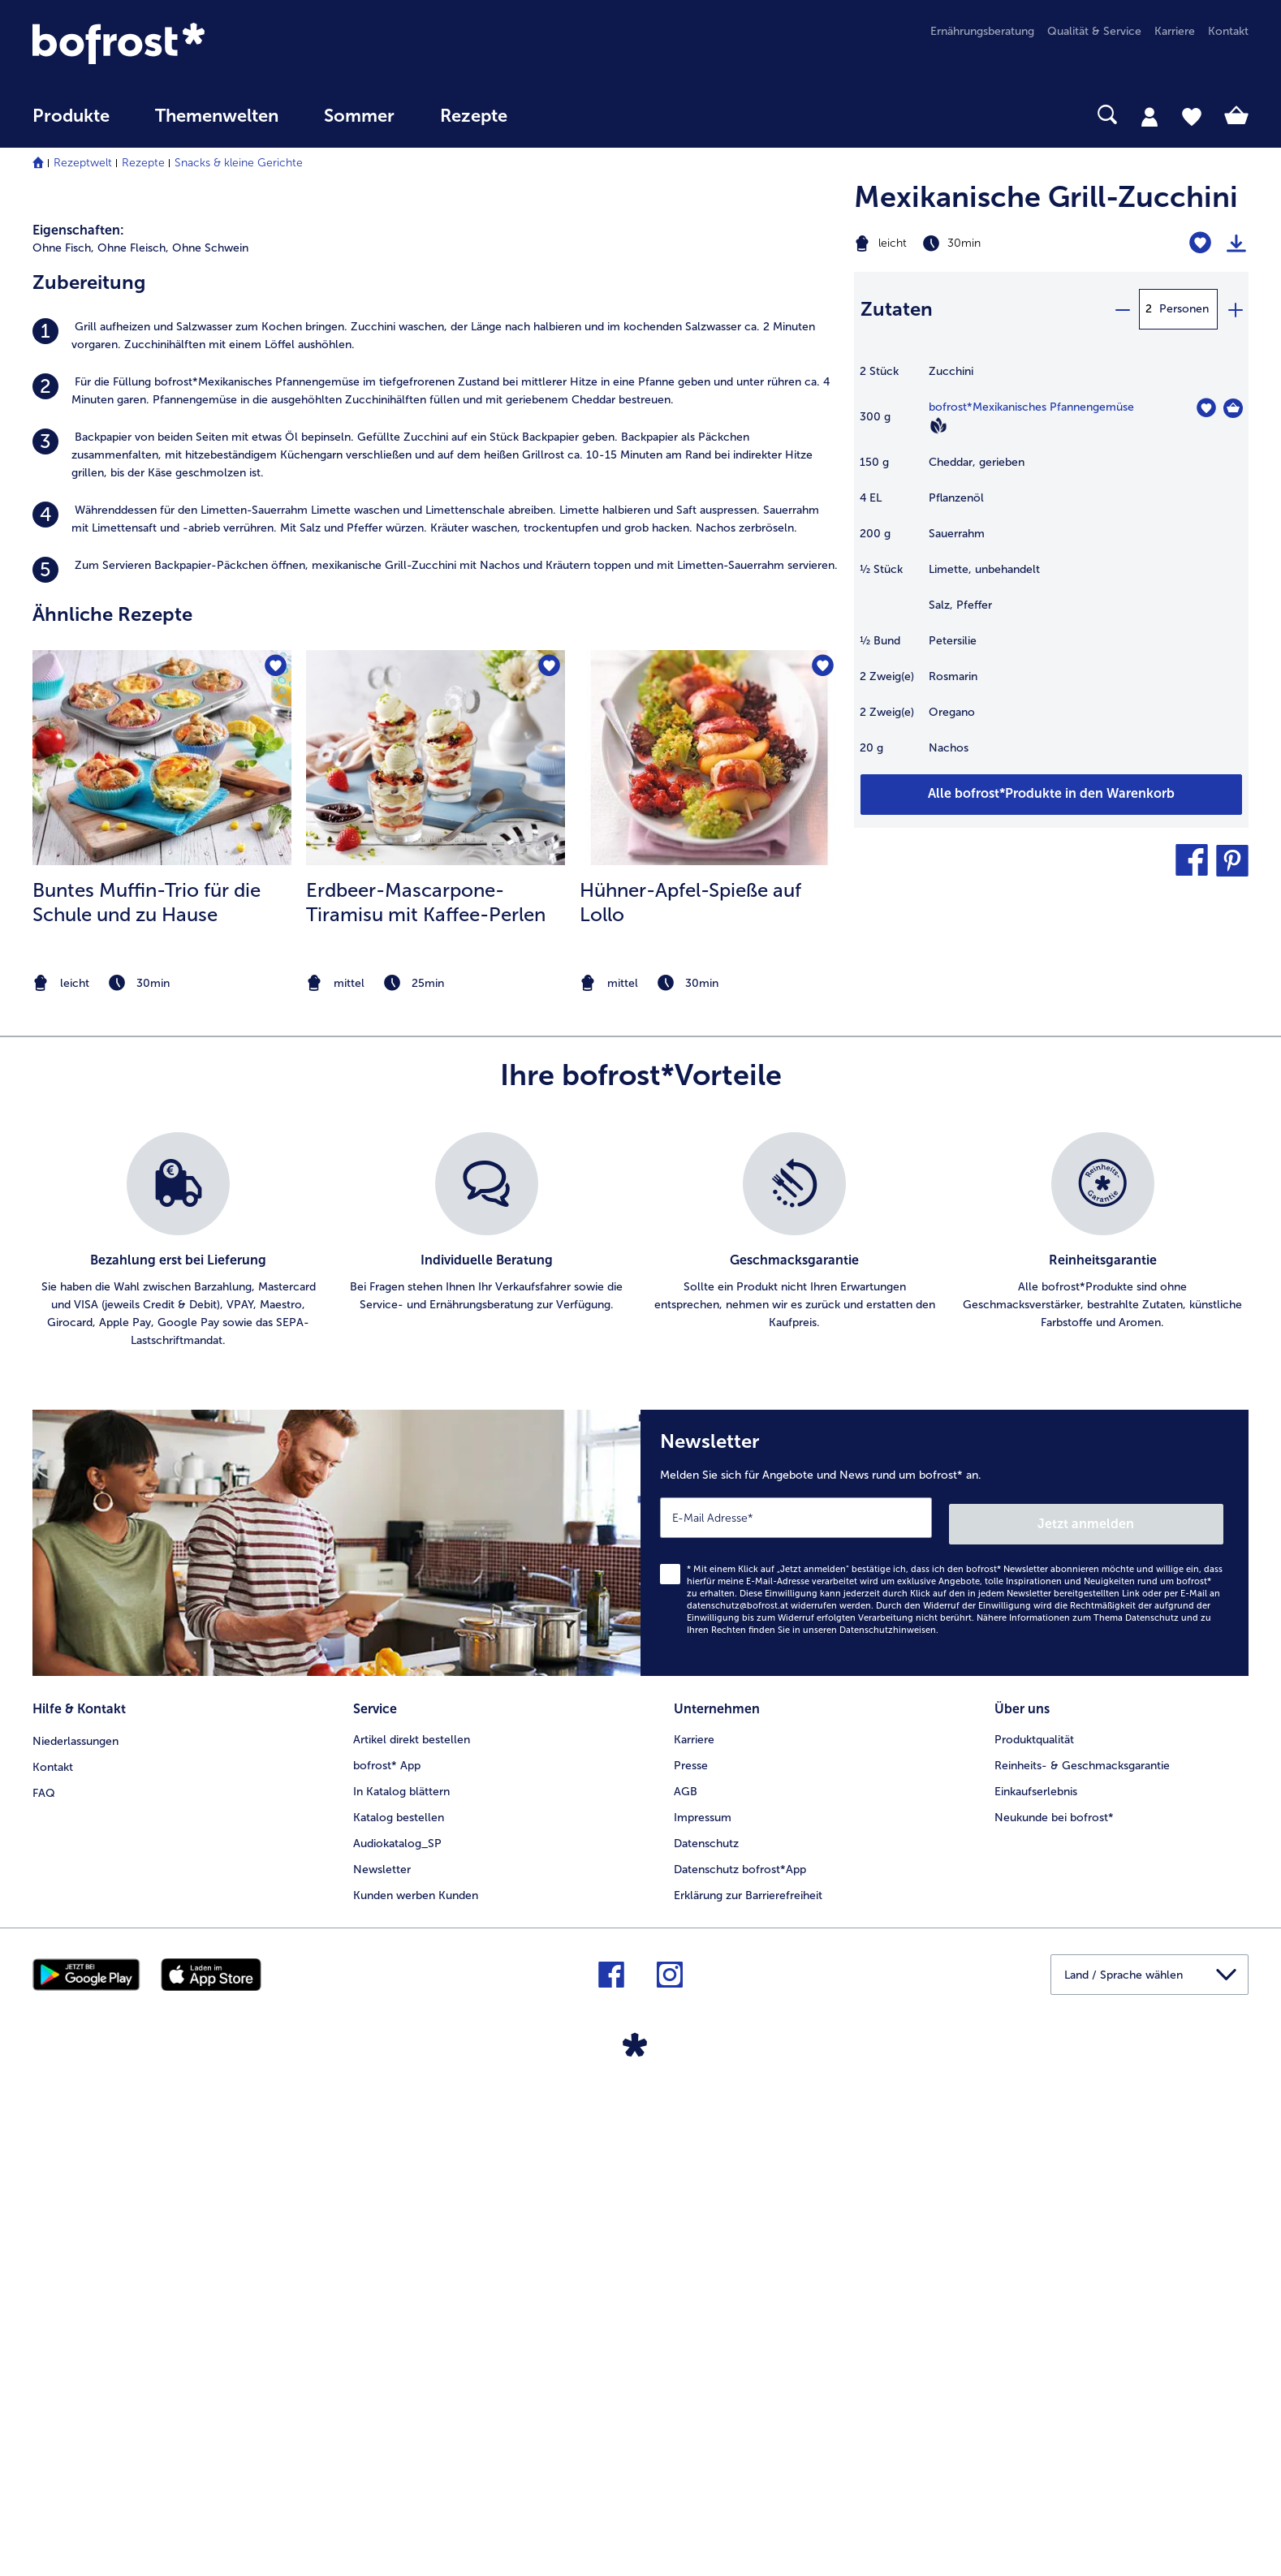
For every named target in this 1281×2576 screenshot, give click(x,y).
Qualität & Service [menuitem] (1094, 31)
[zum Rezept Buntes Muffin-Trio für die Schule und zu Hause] (162, 1244)
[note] (162, 1469)
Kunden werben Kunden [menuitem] (415, 2372)
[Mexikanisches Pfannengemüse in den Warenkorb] (1233, 408)
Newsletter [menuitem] (382, 2346)
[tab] (1149, 116)
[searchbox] (563, 114)
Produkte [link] (71, 116)
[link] (214, 43)
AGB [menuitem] (685, 2268)
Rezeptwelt (83, 163)
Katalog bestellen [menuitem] (398, 2294)
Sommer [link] (359, 116)
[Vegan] (938, 425)
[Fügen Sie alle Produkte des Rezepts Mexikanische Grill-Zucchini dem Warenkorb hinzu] (1051, 794)
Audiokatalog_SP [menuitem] (397, 2320)
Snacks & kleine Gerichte (239, 163)
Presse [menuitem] (691, 2242)
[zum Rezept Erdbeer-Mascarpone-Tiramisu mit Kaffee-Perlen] (435, 1244)
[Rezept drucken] (1236, 243)
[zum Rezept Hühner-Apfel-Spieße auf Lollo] (709, 1244)
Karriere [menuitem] (1174, 31)
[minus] (1122, 309)
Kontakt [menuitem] (1228, 31)
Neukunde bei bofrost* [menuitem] (1054, 2294)
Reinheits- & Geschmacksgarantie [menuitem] (1082, 2242)
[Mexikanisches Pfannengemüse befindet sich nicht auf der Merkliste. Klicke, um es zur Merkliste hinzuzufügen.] (1206, 407)
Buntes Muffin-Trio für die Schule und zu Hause (146, 1388)
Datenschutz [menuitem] (706, 2320)
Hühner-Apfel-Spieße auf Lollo (690, 1388)
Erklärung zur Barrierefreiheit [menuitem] (748, 2372)
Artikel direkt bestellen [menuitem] (411, 2216)
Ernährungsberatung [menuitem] (982, 31)
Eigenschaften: (78, 716)
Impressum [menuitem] (702, 2294)
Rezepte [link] (473, 116)
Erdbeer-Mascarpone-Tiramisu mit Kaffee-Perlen (426, 1388)
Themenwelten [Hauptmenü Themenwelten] (216, 116)
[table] (1051, 568)
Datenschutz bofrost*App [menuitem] (740, 2346)
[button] (1191, 860)
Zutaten (896, 309)
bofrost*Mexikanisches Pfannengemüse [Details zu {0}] (1031, 407)
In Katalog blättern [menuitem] (401, 2268)
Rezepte (143, 163)
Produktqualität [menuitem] (1034, 2216)
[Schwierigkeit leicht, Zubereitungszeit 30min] (982, 243)
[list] (640, 1727)
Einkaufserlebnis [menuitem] (1035, 2268)
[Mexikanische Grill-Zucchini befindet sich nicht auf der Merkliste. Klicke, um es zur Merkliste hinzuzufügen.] (1200, 243)
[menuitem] (71, 124)
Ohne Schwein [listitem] (210, 734)
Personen (1184, 309)
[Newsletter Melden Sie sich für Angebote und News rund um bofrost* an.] (944, 2026)
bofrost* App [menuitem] (387, 2242)
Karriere (694, 2216)
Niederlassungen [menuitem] (75, 2216)
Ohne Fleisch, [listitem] (133, 734)
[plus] (1234, 309)
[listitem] (435, 822)
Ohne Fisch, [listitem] (63, 734)
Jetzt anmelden (1154, 2003)
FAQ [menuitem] (43, 2268)
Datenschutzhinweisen (887, 2109)
